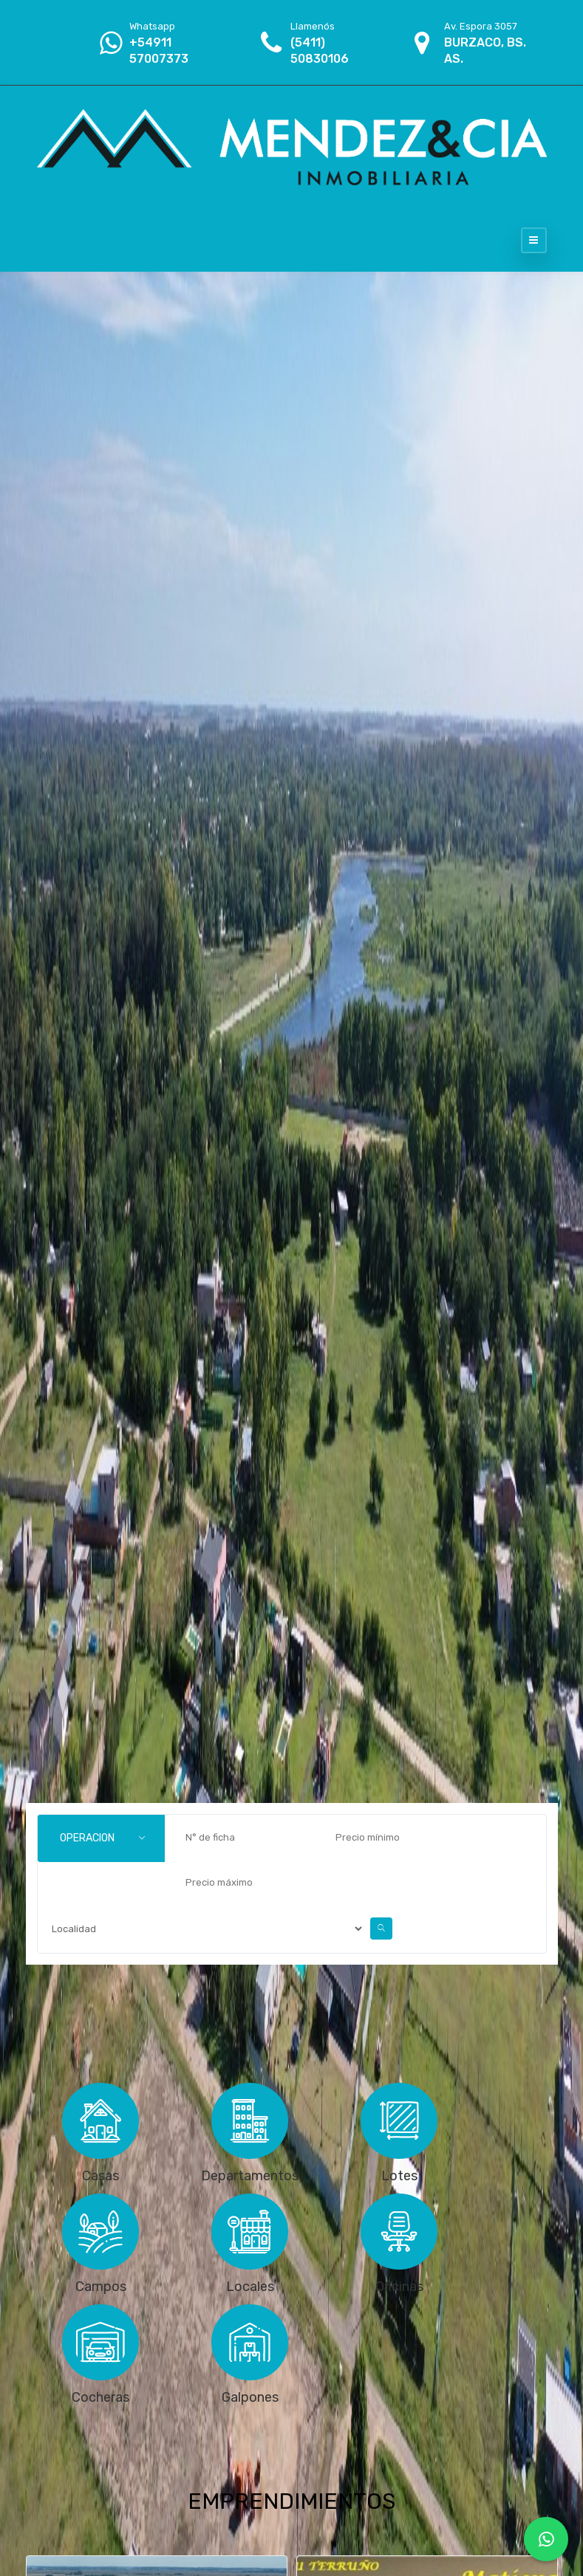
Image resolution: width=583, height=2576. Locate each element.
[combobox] (101, 1838)
